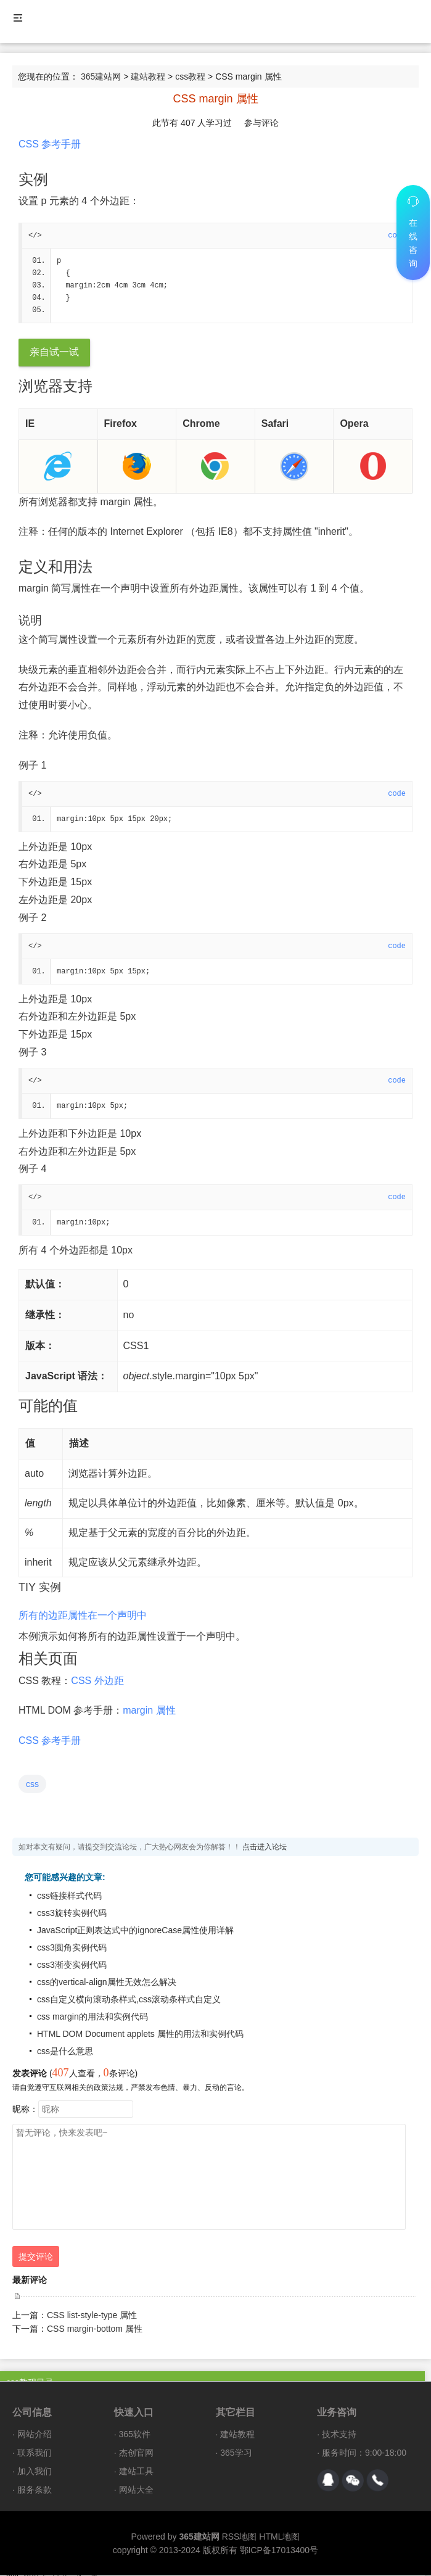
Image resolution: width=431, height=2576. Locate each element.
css (32, 1785)
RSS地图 (239, 2537)
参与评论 (261, 123)
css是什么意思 (65, 2052)
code (397, 794)
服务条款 (34, 2490)
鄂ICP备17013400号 (279, 2551)
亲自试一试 (54, 352)
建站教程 (148, 76)
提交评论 (35, 2257)
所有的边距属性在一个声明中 (82, 1616)
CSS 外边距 (97, 1681)
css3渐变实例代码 (72, 1965)
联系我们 (34, 2453)
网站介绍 (34, 2435)
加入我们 (34, 2472)
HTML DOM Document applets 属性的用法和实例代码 (140, 2034)
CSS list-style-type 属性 (92, 2316)
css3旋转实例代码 (72, 1913)
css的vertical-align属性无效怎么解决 (106, 1983)
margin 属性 (149, 1711)
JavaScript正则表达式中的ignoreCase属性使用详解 (135, 1931)
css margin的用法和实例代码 (92, 2017)
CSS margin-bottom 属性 (94, 2329)
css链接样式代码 (69, 1896)
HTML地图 (279, 2537)
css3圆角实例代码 (72, 1948)
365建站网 (101, 76)
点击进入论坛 (264, 1847)
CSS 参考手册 (49, 144)
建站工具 (136, 2472)
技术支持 (339, 2435)
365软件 (134, 2435)
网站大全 (136, 2490)
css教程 (190, 76)
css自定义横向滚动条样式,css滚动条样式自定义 (129, 2000)
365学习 (236, 2453)
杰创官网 (136, 2453)
